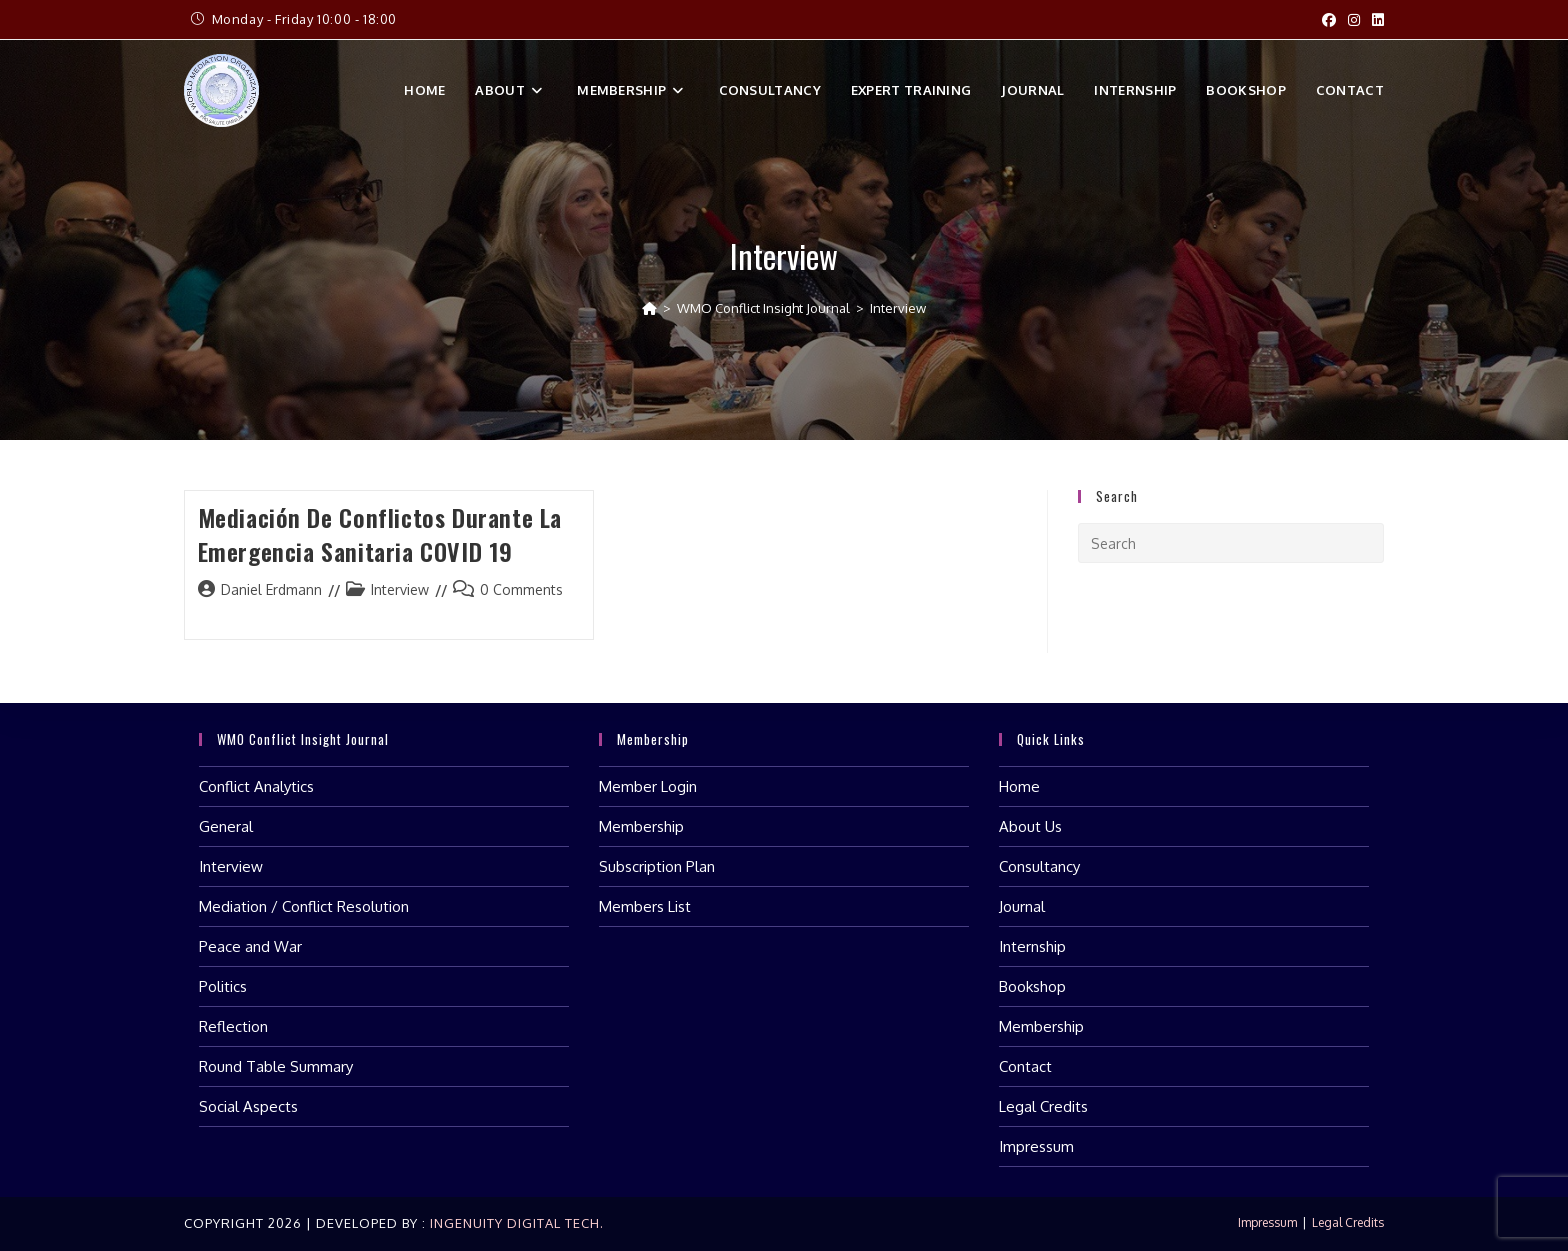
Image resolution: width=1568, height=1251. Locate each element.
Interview (898, 308)
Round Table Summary (276, 1066)
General (226, 826)
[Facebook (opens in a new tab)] (1329, 20)
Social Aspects (248, 1106)
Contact (1025, 1066)
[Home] (649, 308)
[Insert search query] (1231, 543)
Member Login (648, 786)
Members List (645, 906)
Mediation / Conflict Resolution (304, 906)
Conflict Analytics (256, 786)
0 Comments (521, 589)
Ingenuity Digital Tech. (515, 1223)
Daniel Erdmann (271, 589)
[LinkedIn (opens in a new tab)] (1375, 20)
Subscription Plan (657, 866)
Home (1019, 786)
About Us (1030, 826)
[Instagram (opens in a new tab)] (1354, 20)
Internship (1032, 946)
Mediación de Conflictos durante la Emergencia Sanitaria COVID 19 (380, 534)
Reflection (233, 1026)
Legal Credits (1043, 1106)
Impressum (1036, 1146)
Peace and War (250, 946)
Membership (641, 826)
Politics (223, 986)
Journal (1022, 906)
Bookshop (1032, 986)
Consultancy (1039, 866)
